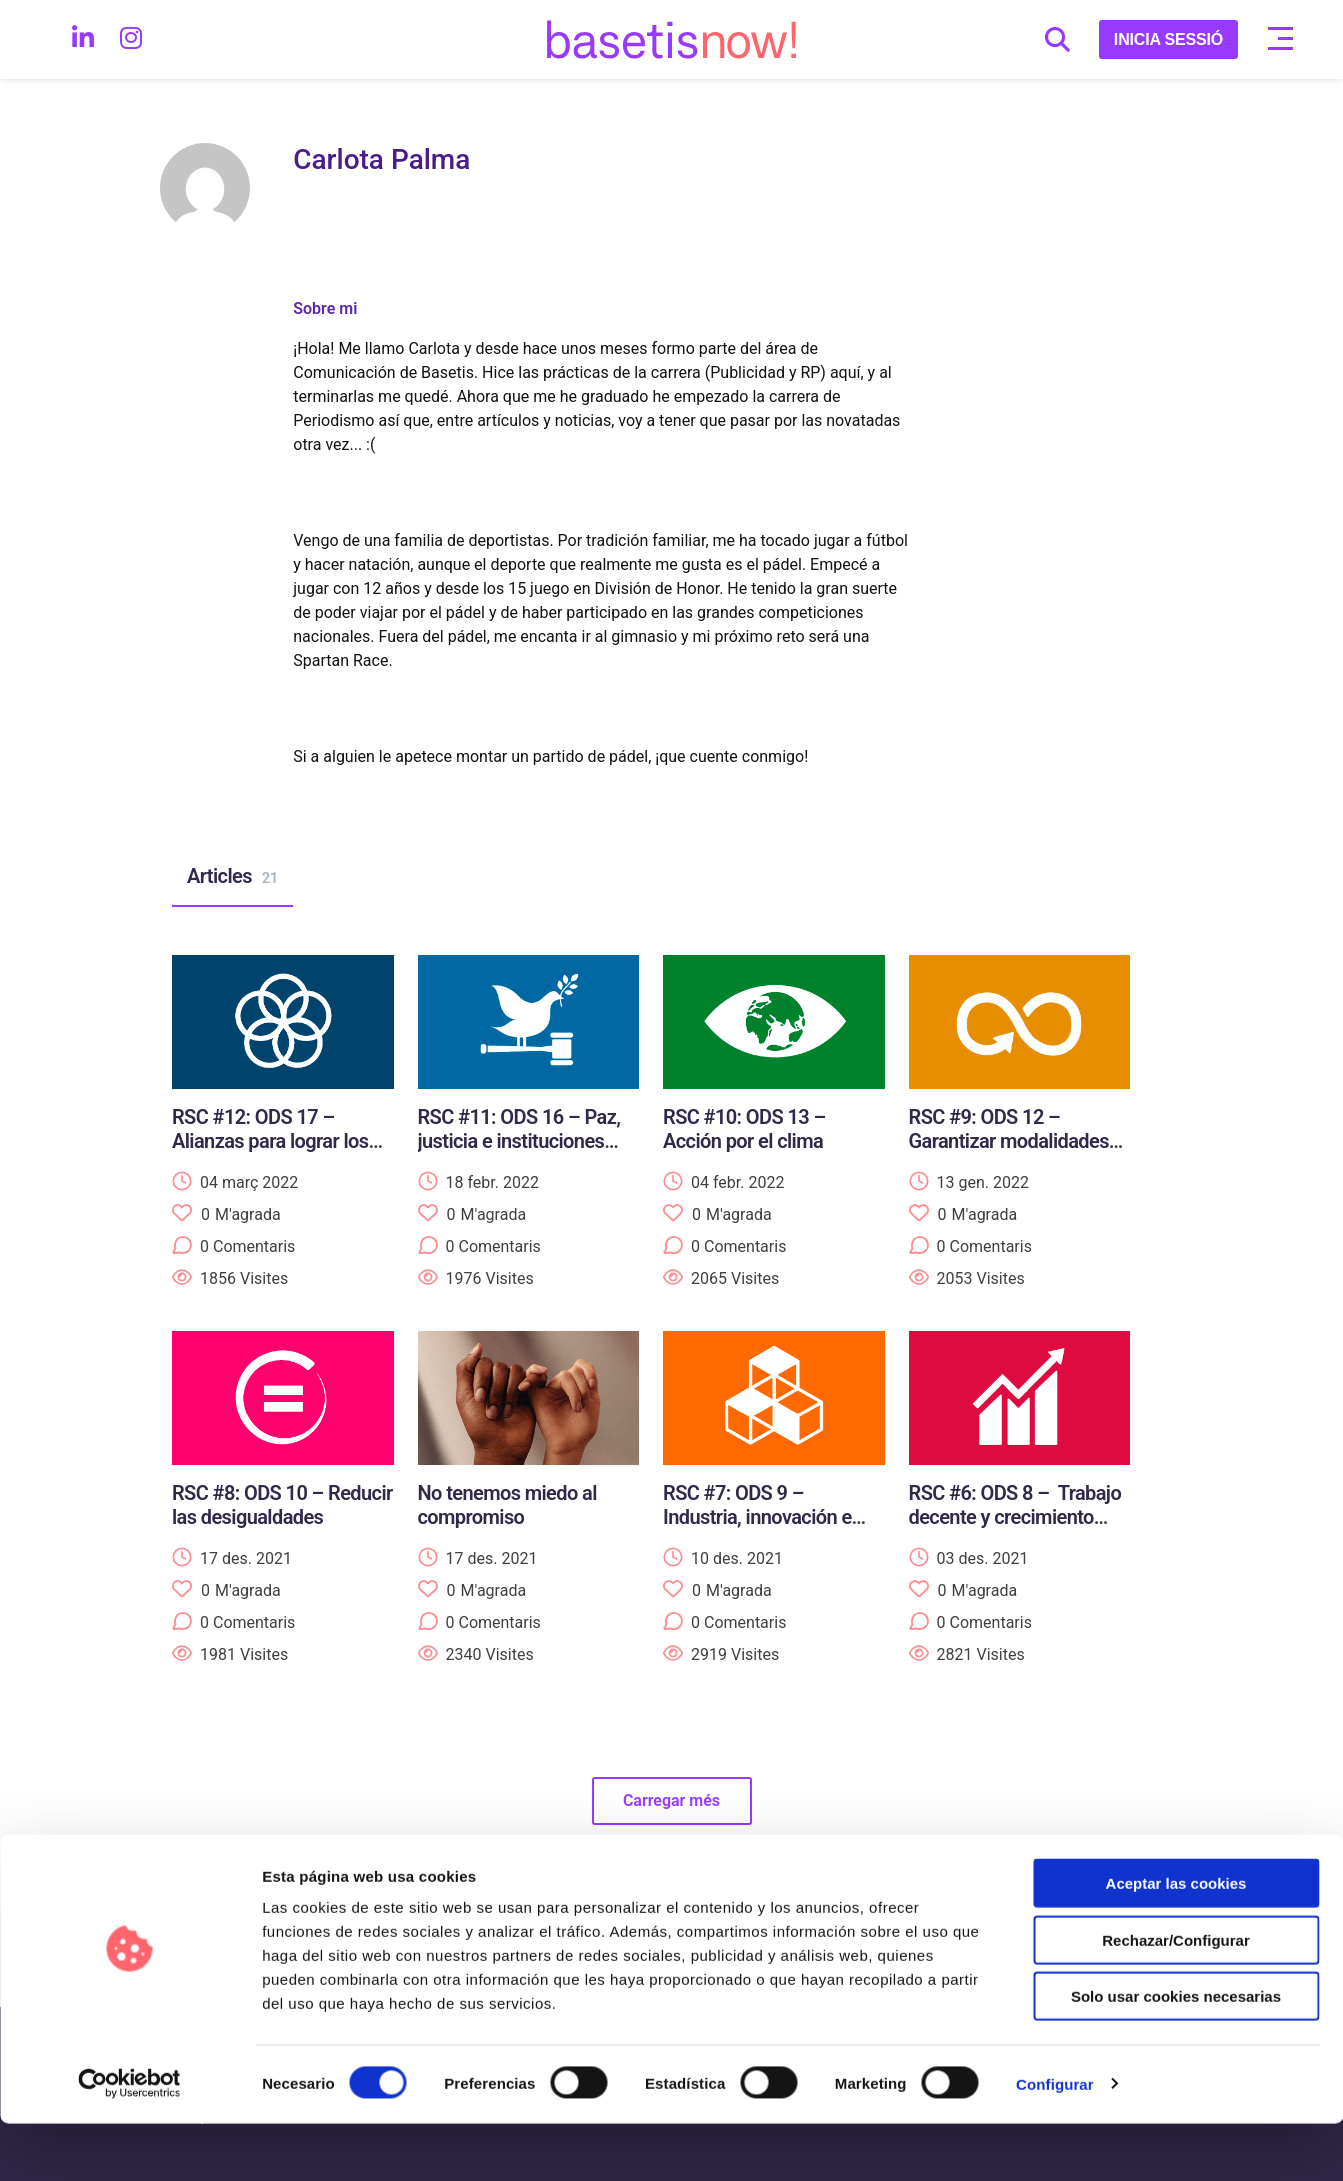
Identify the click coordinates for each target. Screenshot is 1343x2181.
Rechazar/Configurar (1176, 1997)
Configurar (1055, 2141)
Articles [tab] (232, 877)
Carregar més (671, 1800)
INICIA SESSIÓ (1168, 39)
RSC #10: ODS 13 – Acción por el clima (744, 1129)
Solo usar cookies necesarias (1176, 2053)
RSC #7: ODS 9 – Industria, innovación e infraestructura (757, 1517)
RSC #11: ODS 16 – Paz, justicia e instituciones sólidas (519, 1141)
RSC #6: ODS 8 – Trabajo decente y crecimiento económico (1015, 1517)
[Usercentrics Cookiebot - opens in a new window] (129, 2142)
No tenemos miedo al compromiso (507, 1505)
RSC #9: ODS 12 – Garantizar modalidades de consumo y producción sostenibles (1017, 1153)
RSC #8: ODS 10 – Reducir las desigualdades (282, 1505)
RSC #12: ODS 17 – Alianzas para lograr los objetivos (270, 1141)
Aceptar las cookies (1176, 1940)
